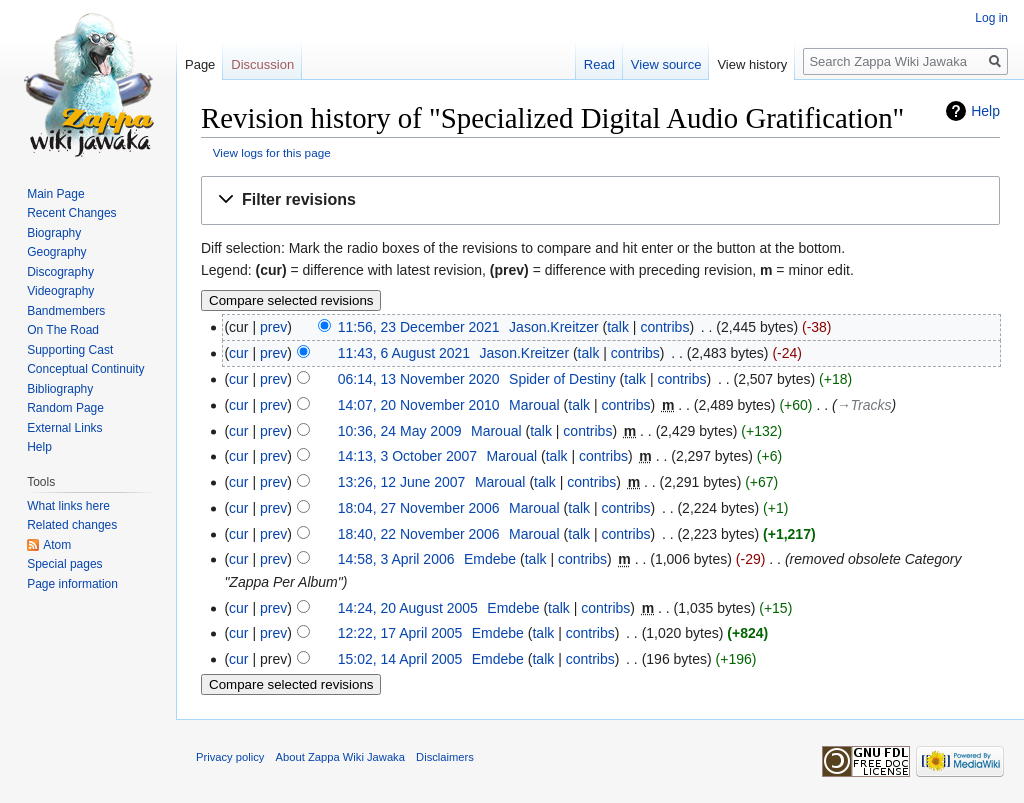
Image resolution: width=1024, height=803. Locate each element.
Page (200, 64)
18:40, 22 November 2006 (419, 534)
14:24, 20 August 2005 (408, 608)
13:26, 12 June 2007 (402, 482)
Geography (56, 252)
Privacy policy (230, 757)
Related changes (72, 525)
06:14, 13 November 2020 (419, 379)
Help (985, 111)
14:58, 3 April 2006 (396, 559)
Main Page (55, 194)
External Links (64, 428)
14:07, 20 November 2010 (419, 405)
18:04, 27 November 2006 (419, 508)
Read (599, 64)
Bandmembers (66, 311)
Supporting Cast (70, 350)
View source (666, 64)
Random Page (65, 408)
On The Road (63, 330)
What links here (68, 506)
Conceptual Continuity (85, 369)
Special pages (64, 564)
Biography (54, 233)
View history (752, 64)
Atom (57, 545)
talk (618, 327)
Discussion (262, 64)
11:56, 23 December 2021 (419, 327)
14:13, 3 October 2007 (407, 456)
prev (273, 327)
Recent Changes (71, 213)
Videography (60, 291)
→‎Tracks (864, 405)
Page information (72, 584)
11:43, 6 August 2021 (404, 353)
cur (238, 353)
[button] (600, 200)
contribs (664, 327)
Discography (60, 272)
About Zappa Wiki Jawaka (340, 757)
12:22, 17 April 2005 (400, 633)
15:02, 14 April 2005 (400, 659)
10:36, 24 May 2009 (400, 431)
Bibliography (60, 389)
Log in (991, 18)
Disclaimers (445, 757)
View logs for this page (272, 152)
